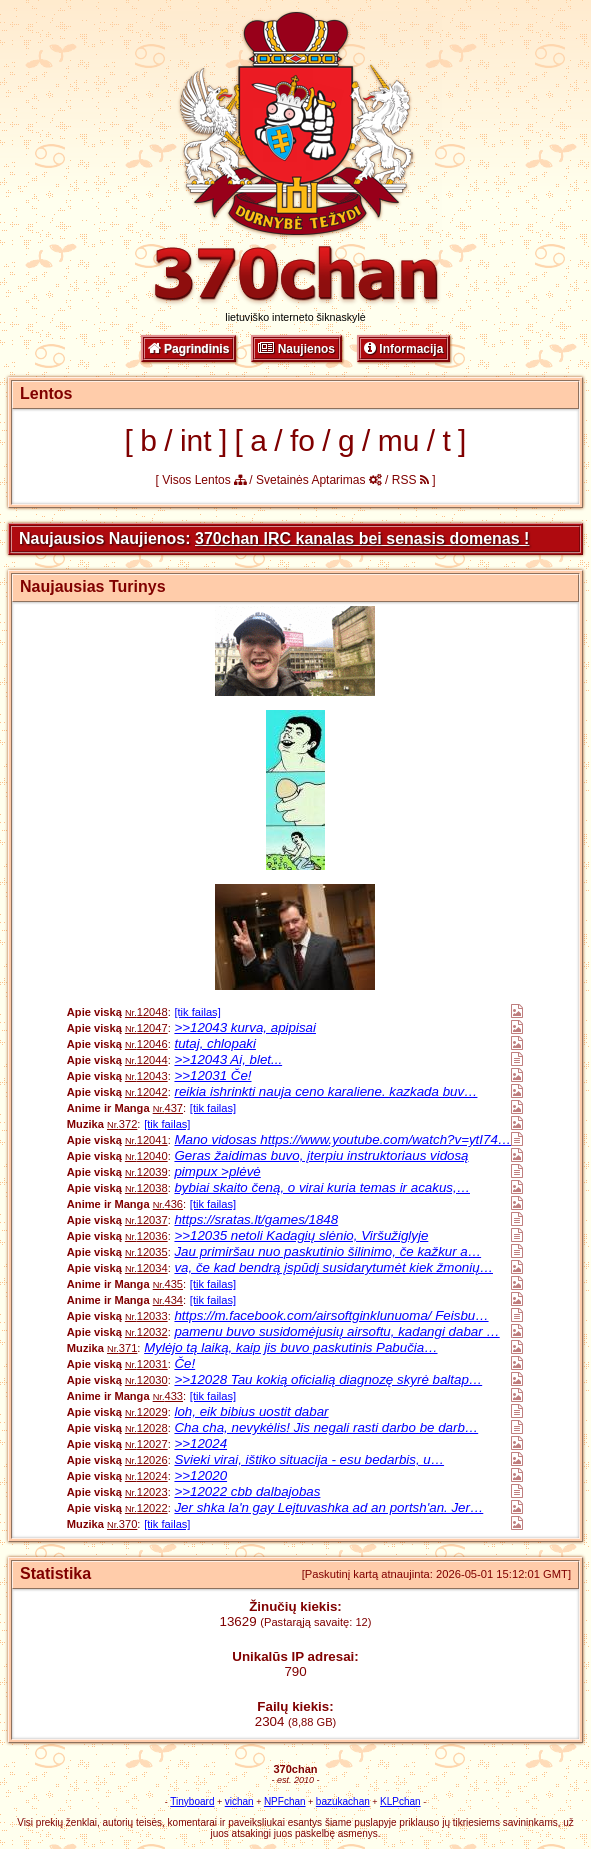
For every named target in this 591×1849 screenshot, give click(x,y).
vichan (239, 1801)
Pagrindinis (189, 348)
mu (399, 440)
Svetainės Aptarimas (319, 480)
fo (302, 440)
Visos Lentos (204, 480)
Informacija (403, 348)
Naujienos (296, 348)
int (196, 440)
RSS (410, 480)
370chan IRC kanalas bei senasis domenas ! (362, 538)
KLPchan (400, 1801)
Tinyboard (192, 1801)
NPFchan (285, 1801)
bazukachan (343, 1801)
